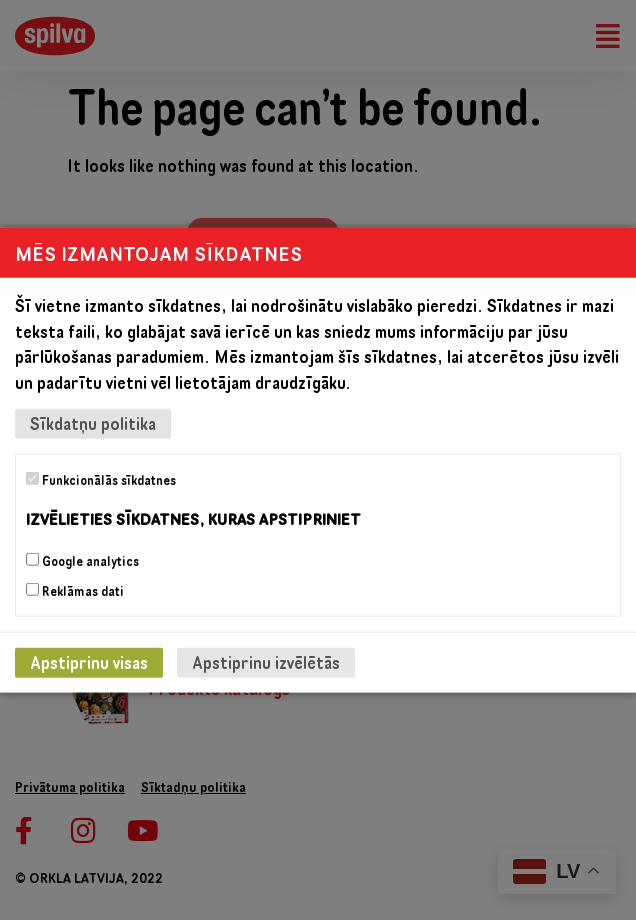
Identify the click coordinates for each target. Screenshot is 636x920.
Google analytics (82, 560)
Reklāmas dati (75, 590)
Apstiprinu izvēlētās (266, 661)
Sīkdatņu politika (93, 423)
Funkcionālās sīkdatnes (101, 480)
